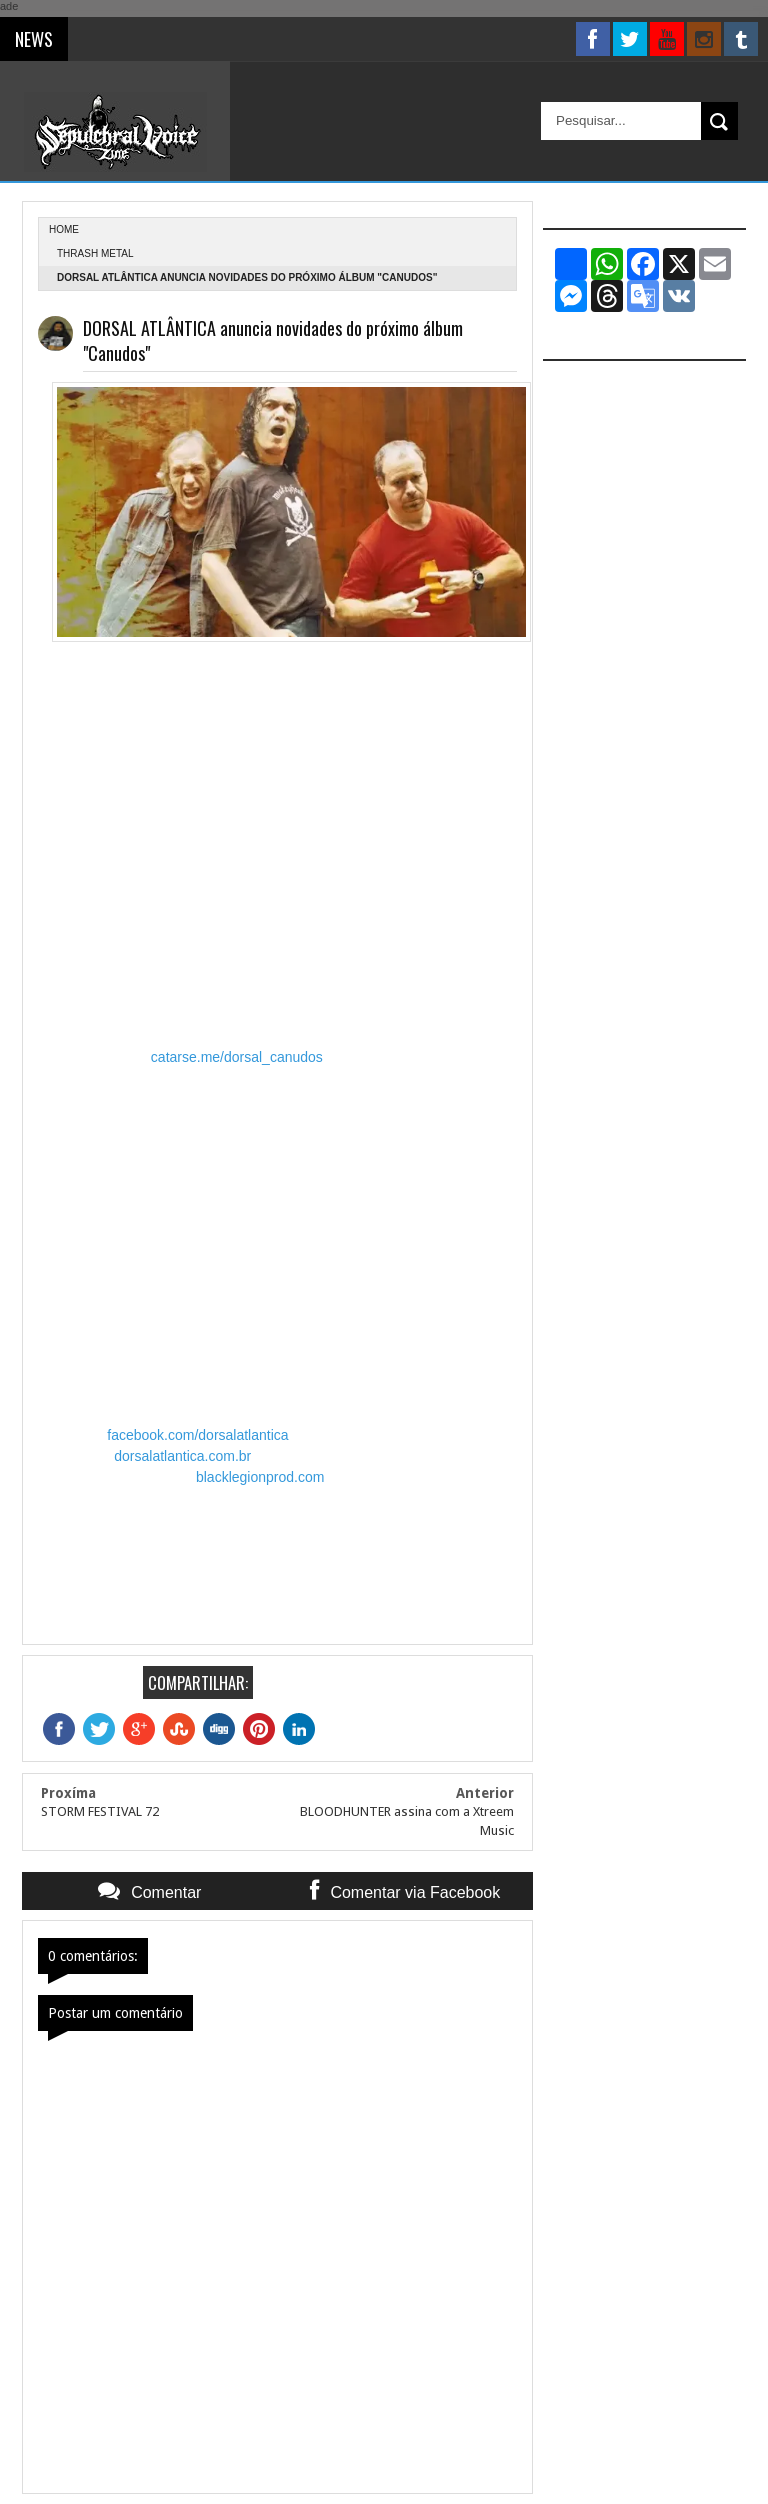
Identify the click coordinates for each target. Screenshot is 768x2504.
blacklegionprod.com (260, 1477)
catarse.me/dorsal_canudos (237, 1057)
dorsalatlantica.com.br (182, 1456)
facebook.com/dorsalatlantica (197, 1435)
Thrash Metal (95, 253)
